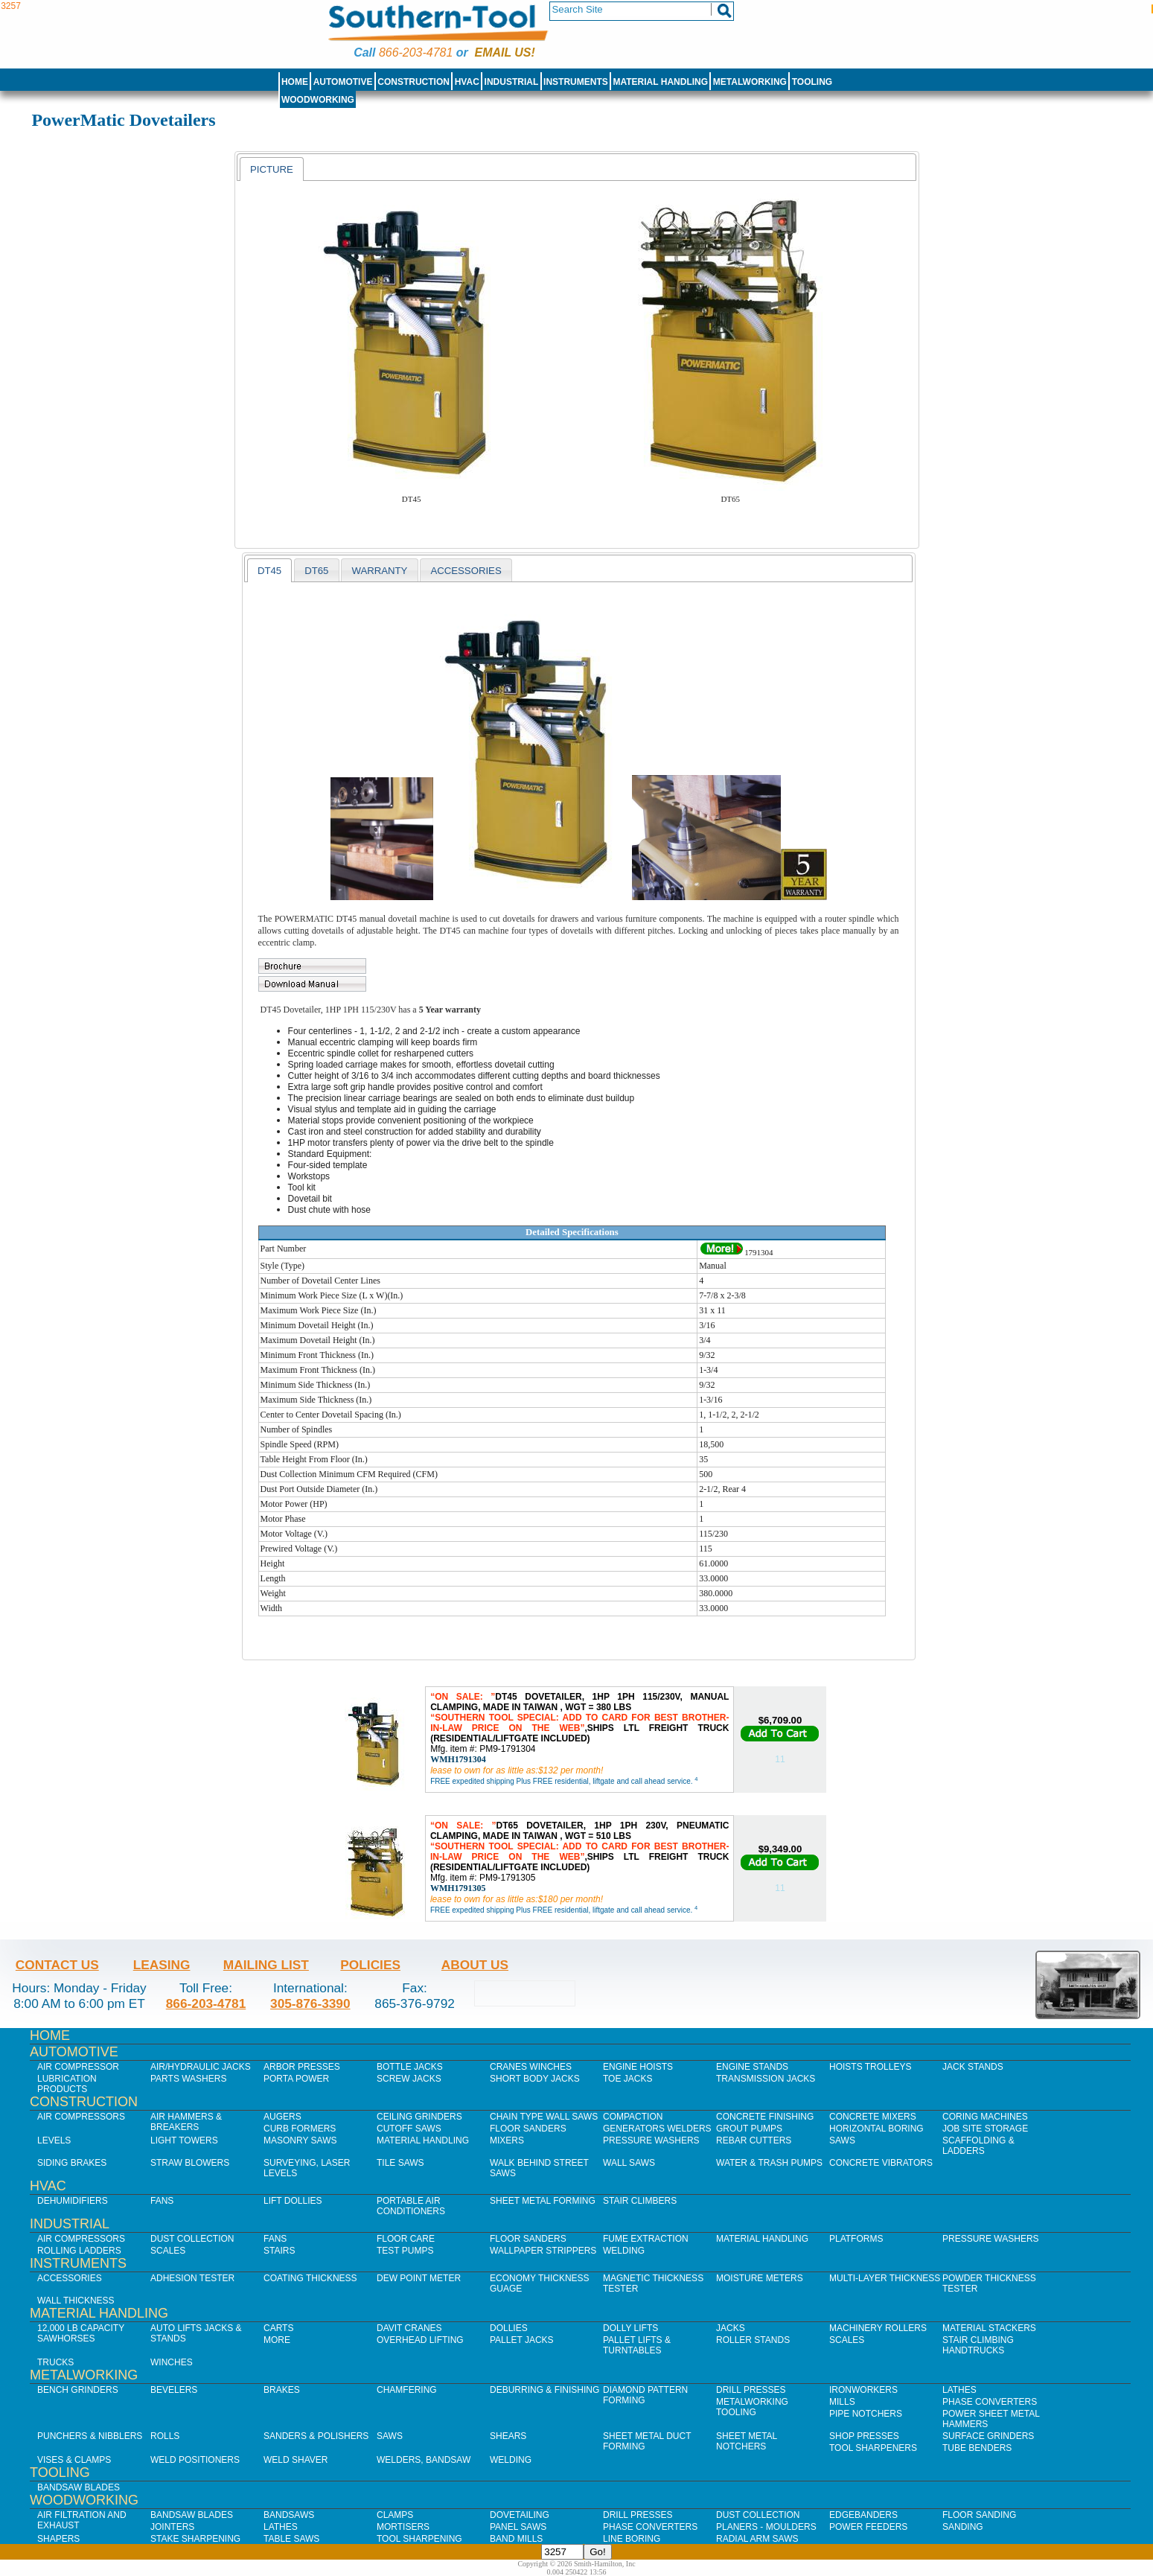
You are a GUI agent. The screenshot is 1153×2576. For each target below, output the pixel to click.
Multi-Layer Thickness (884, 2278)
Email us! (505, 52)
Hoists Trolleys (870, 2067)
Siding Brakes (71, 2163)
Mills (842, 2402)
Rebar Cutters (753, 2140)
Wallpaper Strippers (543, 2250)
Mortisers (403, 2527)
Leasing (162, 1964)
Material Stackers (989, 2328)
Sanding (962, 2527)
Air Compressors (81, 2116)
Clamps (395, 2515)
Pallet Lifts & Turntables (637, 2345)
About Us (474, 1964)
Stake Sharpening (195, 2539)
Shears (508, 2436)
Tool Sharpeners (873, 2448)
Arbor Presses (302, 2067)
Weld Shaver (296, 2460)
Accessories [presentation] (465, 570)
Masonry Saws (300, 2140)
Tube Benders (977, 2448)
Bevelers (173, 2390)
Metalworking (750, 82)
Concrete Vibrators (881, 2163)
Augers (282, 2116)
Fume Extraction (646, 2239)
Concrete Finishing (765, 2116)
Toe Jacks (627, 2078)
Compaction (632, 2116)
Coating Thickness (310, 2278)
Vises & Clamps (74, 2460)
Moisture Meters (759, 2278)
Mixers (507, 2140)
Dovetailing (519, 2515)
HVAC (467, 82)
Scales (167, 2250)
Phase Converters (989, 2402)
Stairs (279, 2250)
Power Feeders (868, 2527)
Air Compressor (78, 2067)
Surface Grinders (988, 2436)
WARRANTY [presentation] (379, 570)
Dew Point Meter (419, 2278)
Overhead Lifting (420, 2340)
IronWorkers (863, 2390)
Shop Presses (864, 2436)
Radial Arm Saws (757, 2539)
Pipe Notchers (865, 2413)
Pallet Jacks (522, 2340)
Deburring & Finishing (544, 2390)
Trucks (55, 2362)
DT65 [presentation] (316, 570)
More (277, 2340)
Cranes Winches (531, 2067)
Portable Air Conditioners (411, 2206)
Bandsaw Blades (78, 2487)
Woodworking (317, 100)
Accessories (69, 2278)
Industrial (512, 82)
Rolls (164, 2436)
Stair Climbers (640, 2201)
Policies (370, 1964)
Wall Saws (629, 2163)
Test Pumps (405, 2250)
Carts (278, 2328)
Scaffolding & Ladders (978, 2145)
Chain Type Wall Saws (544, 2116)
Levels (54, 2140)
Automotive (343, 82)
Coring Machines (985, 2116)
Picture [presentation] (271, 169)
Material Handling (661, 82)
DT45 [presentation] (269, 570)
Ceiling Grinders (419, 2116)
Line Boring (631, 2539)
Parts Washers (188, 2078)
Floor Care (406, 2239)
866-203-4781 (416, 52)
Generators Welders (657, 2128)
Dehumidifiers (72, 2201)
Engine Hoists (638, 2067)
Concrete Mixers (872, 2116)
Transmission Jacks (765, 2078)
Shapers (58, 2539)
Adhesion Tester (192, 2278)
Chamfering (407, 2390)
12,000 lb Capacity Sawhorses (80, 2333)
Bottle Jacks (410, 2067)
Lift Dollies (293, 2201)
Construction (413, 82)
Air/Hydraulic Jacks (200, 2067)
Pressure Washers (651, 2140)
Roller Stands (753, 2340)
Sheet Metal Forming (542, 2201)
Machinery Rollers (878, 2328)
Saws (842, 2140)
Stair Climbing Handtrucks (978, 2345)
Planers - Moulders (766, 2527)
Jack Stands (972, 2067)
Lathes (959, 2390)
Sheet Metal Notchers (746, 2441)
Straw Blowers (189, 2163)
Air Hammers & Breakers (186, 2121)
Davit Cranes (409, 2328)
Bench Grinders (77, 2390)
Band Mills (516, 2539)
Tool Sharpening (419, 2539)
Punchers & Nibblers (89, 2436)
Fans (161, 2201)
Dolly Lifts (630, 2328)
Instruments (575, 82)
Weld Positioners (195, 2460)
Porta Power (296, 2078)
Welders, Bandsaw (423, 2460)
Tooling (812, 82)
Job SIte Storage (985, 2128)
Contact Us (57, 1964)
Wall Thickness (76, 2300)
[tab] (272, 169)
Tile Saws (400, 2163)
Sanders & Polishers (316, 2436)
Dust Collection (192, 2239)
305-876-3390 (310, 2003)
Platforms (856, 2239)
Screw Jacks (409, 2078)
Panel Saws (518, 2527)
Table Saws (291, 2539)
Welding (624, 2250)
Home (294, 82)
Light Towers (184, 2140)
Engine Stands (752, 2067)
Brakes (282, 2390)
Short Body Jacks (535, 2078)
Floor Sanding (979, 2515)
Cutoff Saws (409, 2128)
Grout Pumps (749, 2128)
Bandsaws (289, 2515)
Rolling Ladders (79, 2250)
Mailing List (266, 1964)
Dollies (509, 2328)
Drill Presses (751, 2390)
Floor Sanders (528, 2128)
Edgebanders (863, 2515)
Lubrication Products (67, 2083)
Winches (171, 2362)
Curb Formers (300, 2128)
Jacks (730, 2328)
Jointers (172, 2527)
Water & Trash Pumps (769, 2163)
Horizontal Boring (876, 2128)
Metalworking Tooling (752, 2407)
